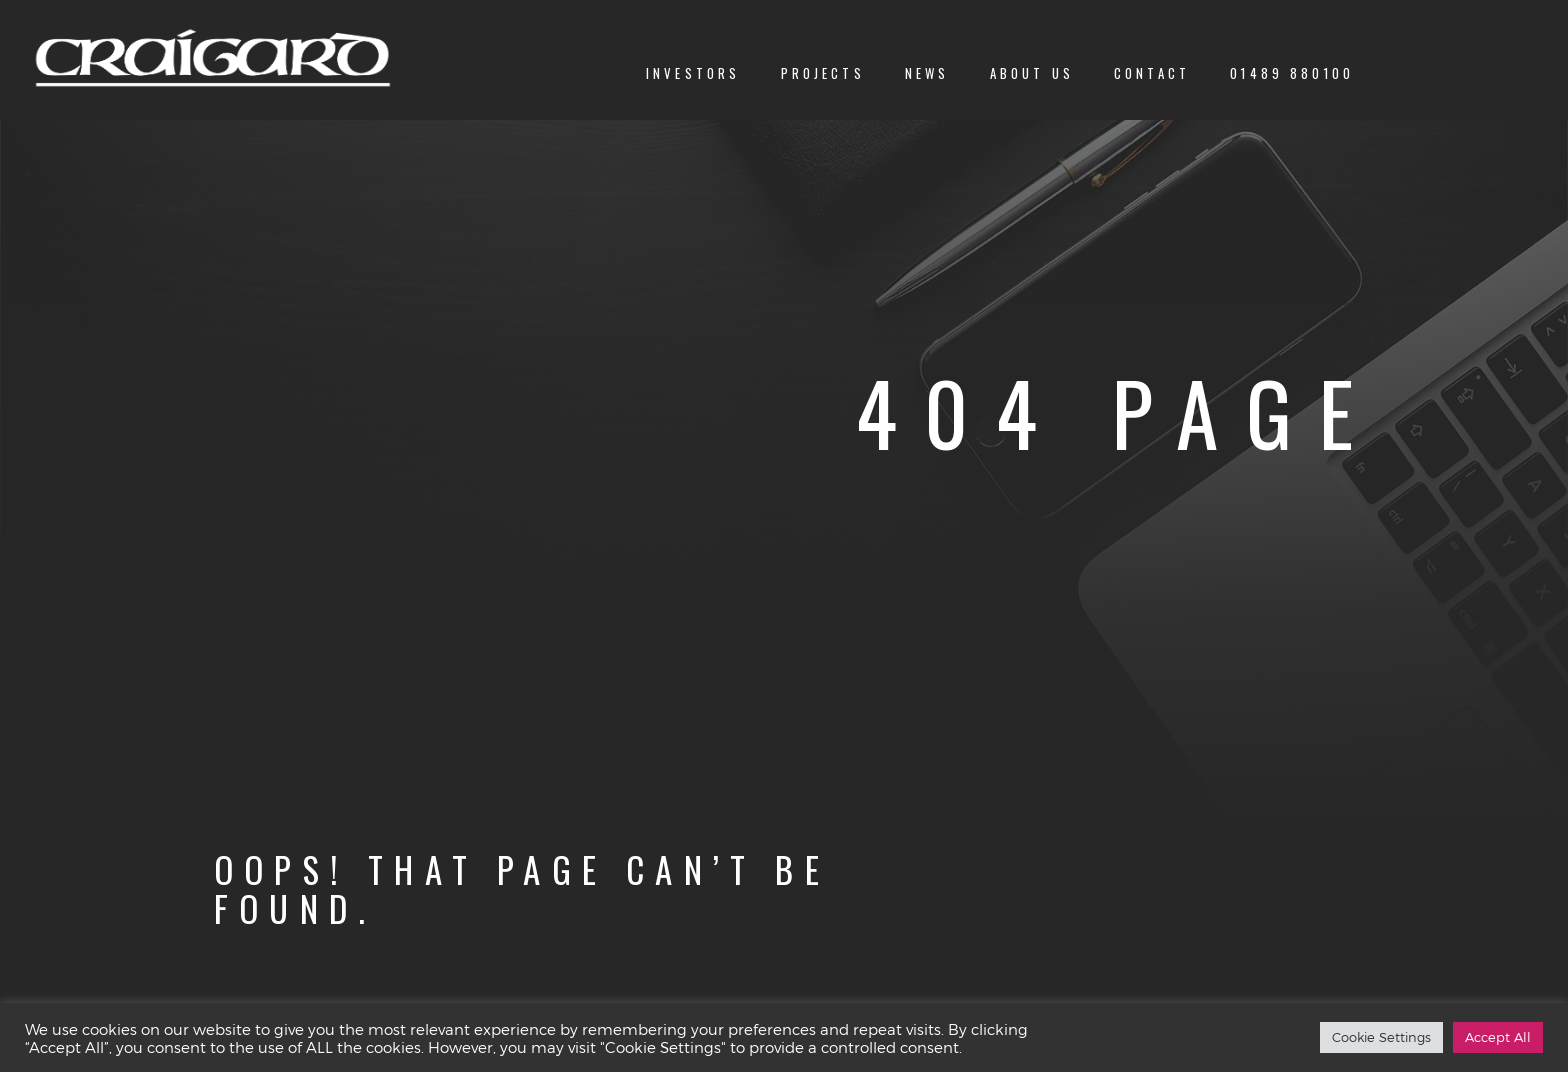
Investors (693, 73)
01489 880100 (1292, 73)
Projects (823, 73)
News (927, 73)
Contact (1152, 73)
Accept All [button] (1498, 1037)
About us (1032, 73)
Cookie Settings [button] (1381, 1037)
